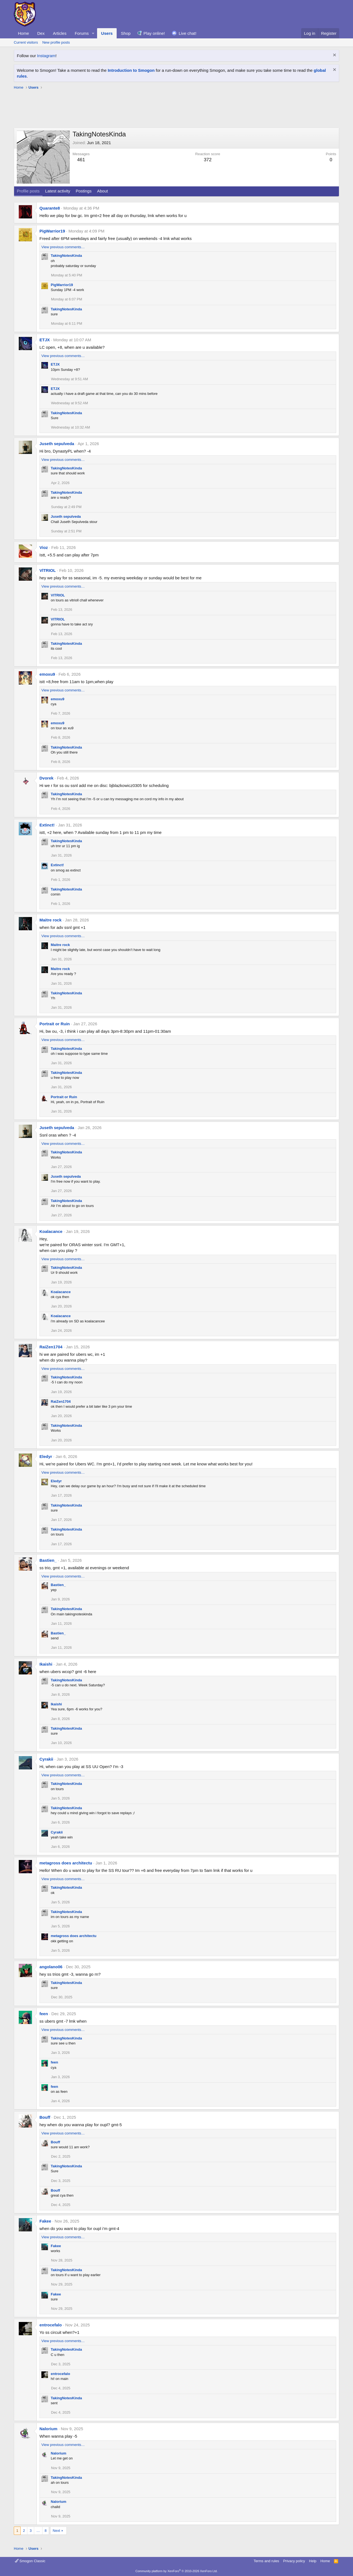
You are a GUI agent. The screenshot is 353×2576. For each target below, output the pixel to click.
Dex (41, 33)
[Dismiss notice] (333, 56)
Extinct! (47, 825)
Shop (125, 33)
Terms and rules (266, 2561)
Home (23, 33)
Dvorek (46, 778)
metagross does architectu (65, 1863)
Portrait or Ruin (54, 1023)
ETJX (44, 339)
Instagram (46, 55)
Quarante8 (49, 208)
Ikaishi (45, 1664)
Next (56, 2531)
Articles (59, 33)
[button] (93, 33)
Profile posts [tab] (28, 191)
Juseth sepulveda (56, 443)
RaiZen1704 (50, 1346)
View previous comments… (63, 247)
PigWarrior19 (52, 231)
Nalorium (48, 2428)
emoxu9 (47, 674)
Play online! (154, 33)
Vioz (43, 547)
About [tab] (102, 191)
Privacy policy (294, 2561)
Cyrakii (46, 1759)
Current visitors (26, 42)
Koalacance (50, 1231)
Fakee (45, 2221)
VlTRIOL (47, 570)
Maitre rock (50, 920)
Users (107, 33)
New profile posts (56, 42)
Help (313, 2561)
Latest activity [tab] (57, 191)
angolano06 (50, 1966)
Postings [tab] (84, 191)
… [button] (38, 2531)
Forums (82, 33)
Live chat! (187, 33)
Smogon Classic (30, 2561)
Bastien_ (48, 1560)
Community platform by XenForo (176, 2571)
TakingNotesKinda (66, 255)
